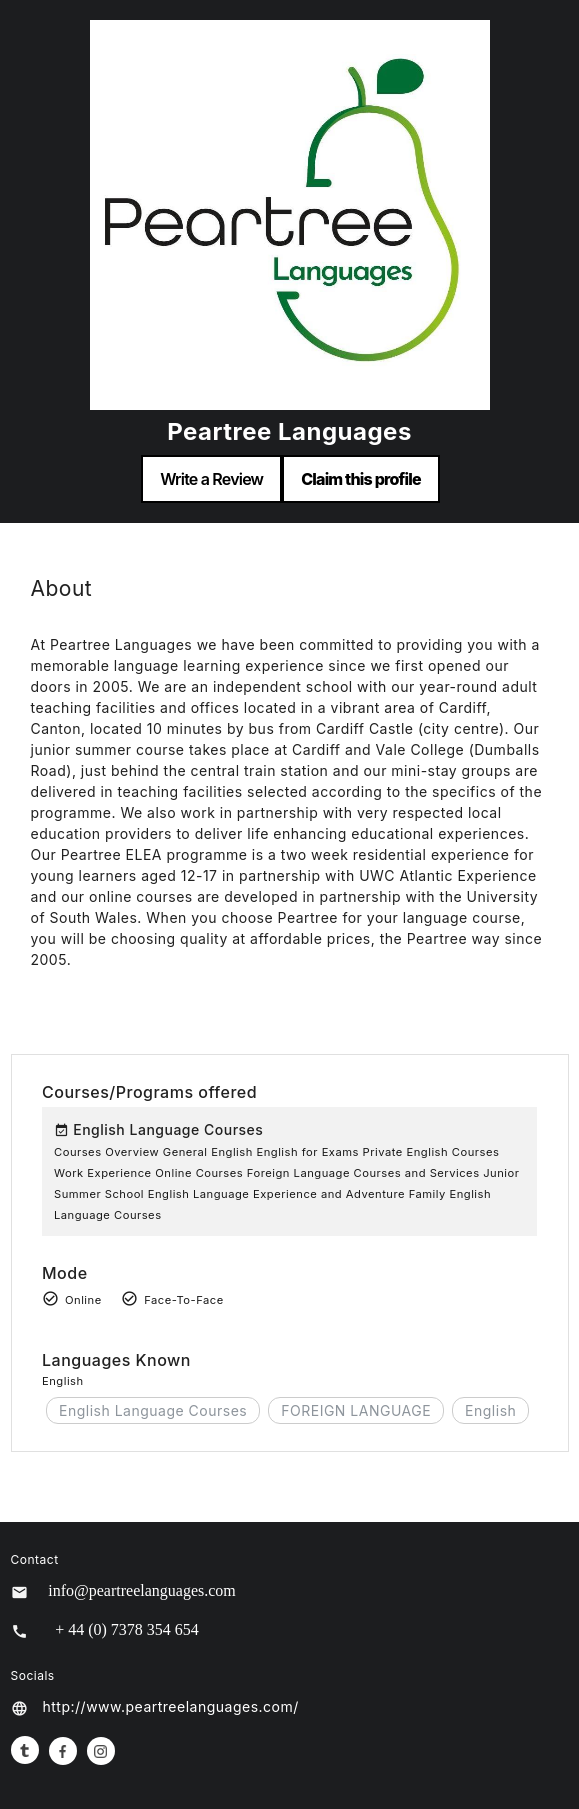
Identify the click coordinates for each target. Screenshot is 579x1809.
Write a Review (211, 479)
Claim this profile (361, 479)
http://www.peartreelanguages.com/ (171, 1706)
